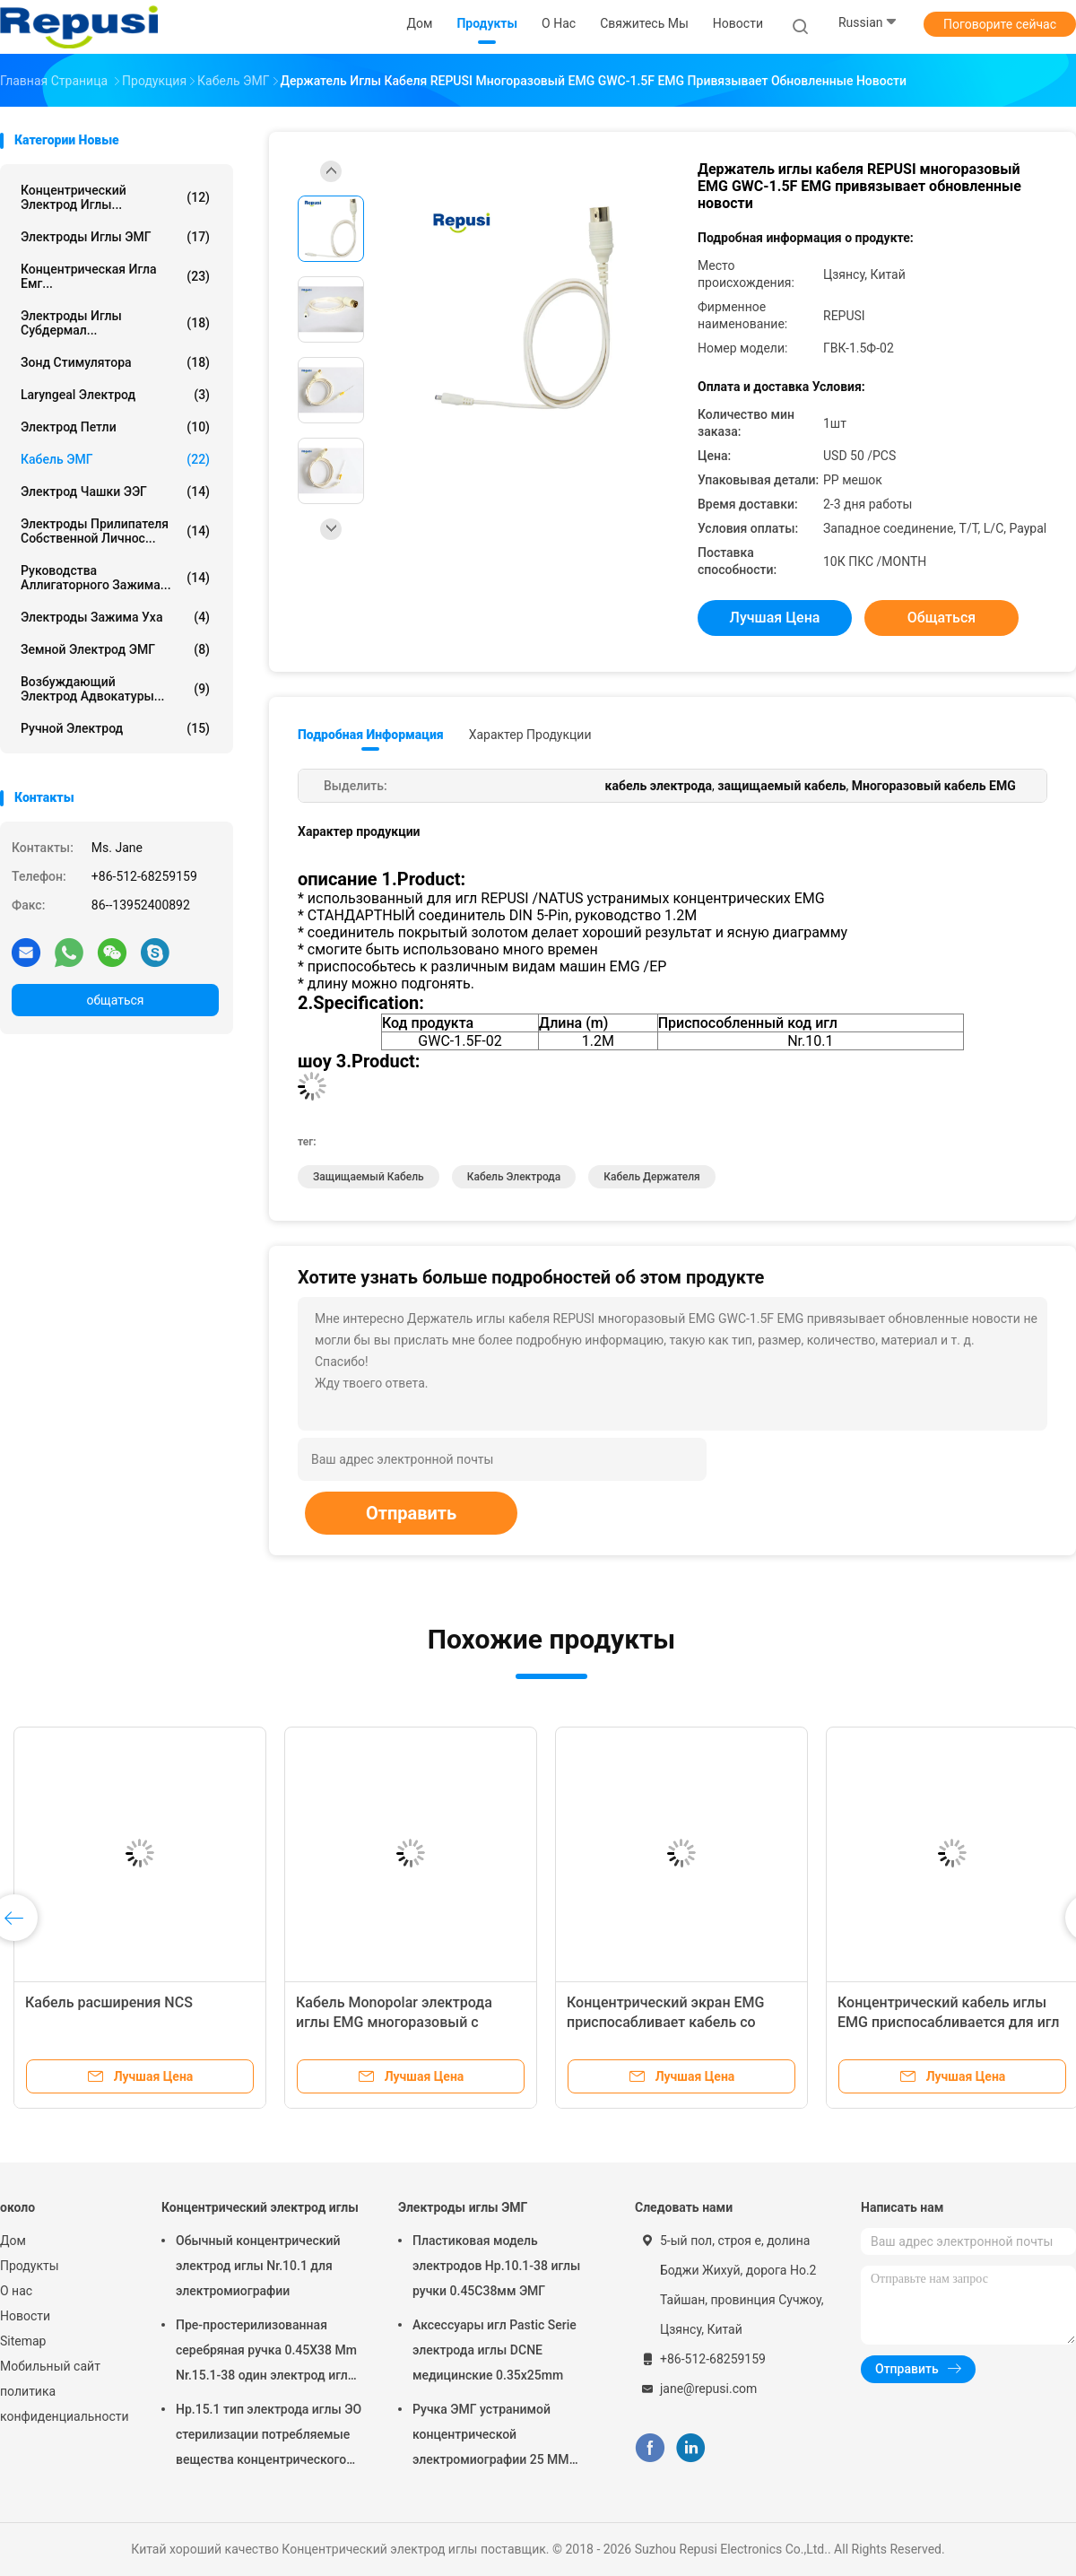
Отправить (411, 1513)
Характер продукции (530, 734)
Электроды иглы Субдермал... (115, 323)
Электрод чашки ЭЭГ (115, 491)
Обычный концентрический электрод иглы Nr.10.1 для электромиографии (258, 2265)
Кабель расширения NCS (109, 2002)
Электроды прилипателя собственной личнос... (115, 531)
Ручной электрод (115, 728)
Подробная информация (371, 734)
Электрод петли (115, 427)
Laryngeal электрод (115, 395)
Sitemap (23, 2341)
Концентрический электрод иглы (260, 2207)
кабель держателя (651, 1177)
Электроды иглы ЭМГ (115, 237)
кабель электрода (514, 1177)
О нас (16, 2291)
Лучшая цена (775, 617)
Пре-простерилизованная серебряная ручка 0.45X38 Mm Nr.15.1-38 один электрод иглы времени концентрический (267, 2353)
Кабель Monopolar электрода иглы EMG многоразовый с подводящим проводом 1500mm (406, 2022)
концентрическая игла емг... (115, 276)
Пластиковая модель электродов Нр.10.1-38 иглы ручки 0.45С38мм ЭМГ (496, 2265)
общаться (114, 1000)
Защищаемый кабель (368, 1177)
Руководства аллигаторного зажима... (115, 577)
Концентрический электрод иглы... (115, 197)
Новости (25, 2316)
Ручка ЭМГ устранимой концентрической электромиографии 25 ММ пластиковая (490, 2437)
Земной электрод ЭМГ (115, 649)
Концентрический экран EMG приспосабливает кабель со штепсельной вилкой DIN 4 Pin (669, 2022)
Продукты (29, 2265)
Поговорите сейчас (999, 24)
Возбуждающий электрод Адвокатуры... (115, 688)
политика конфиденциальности (63, 2404)
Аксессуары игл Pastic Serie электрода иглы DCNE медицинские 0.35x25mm (494, 2350)
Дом (13, 2240)
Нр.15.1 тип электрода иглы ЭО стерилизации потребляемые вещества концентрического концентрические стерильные (268, 2437)
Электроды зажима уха (115, 617)
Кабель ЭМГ (115, 459)
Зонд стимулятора (115, 362)
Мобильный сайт (50, 2366)
